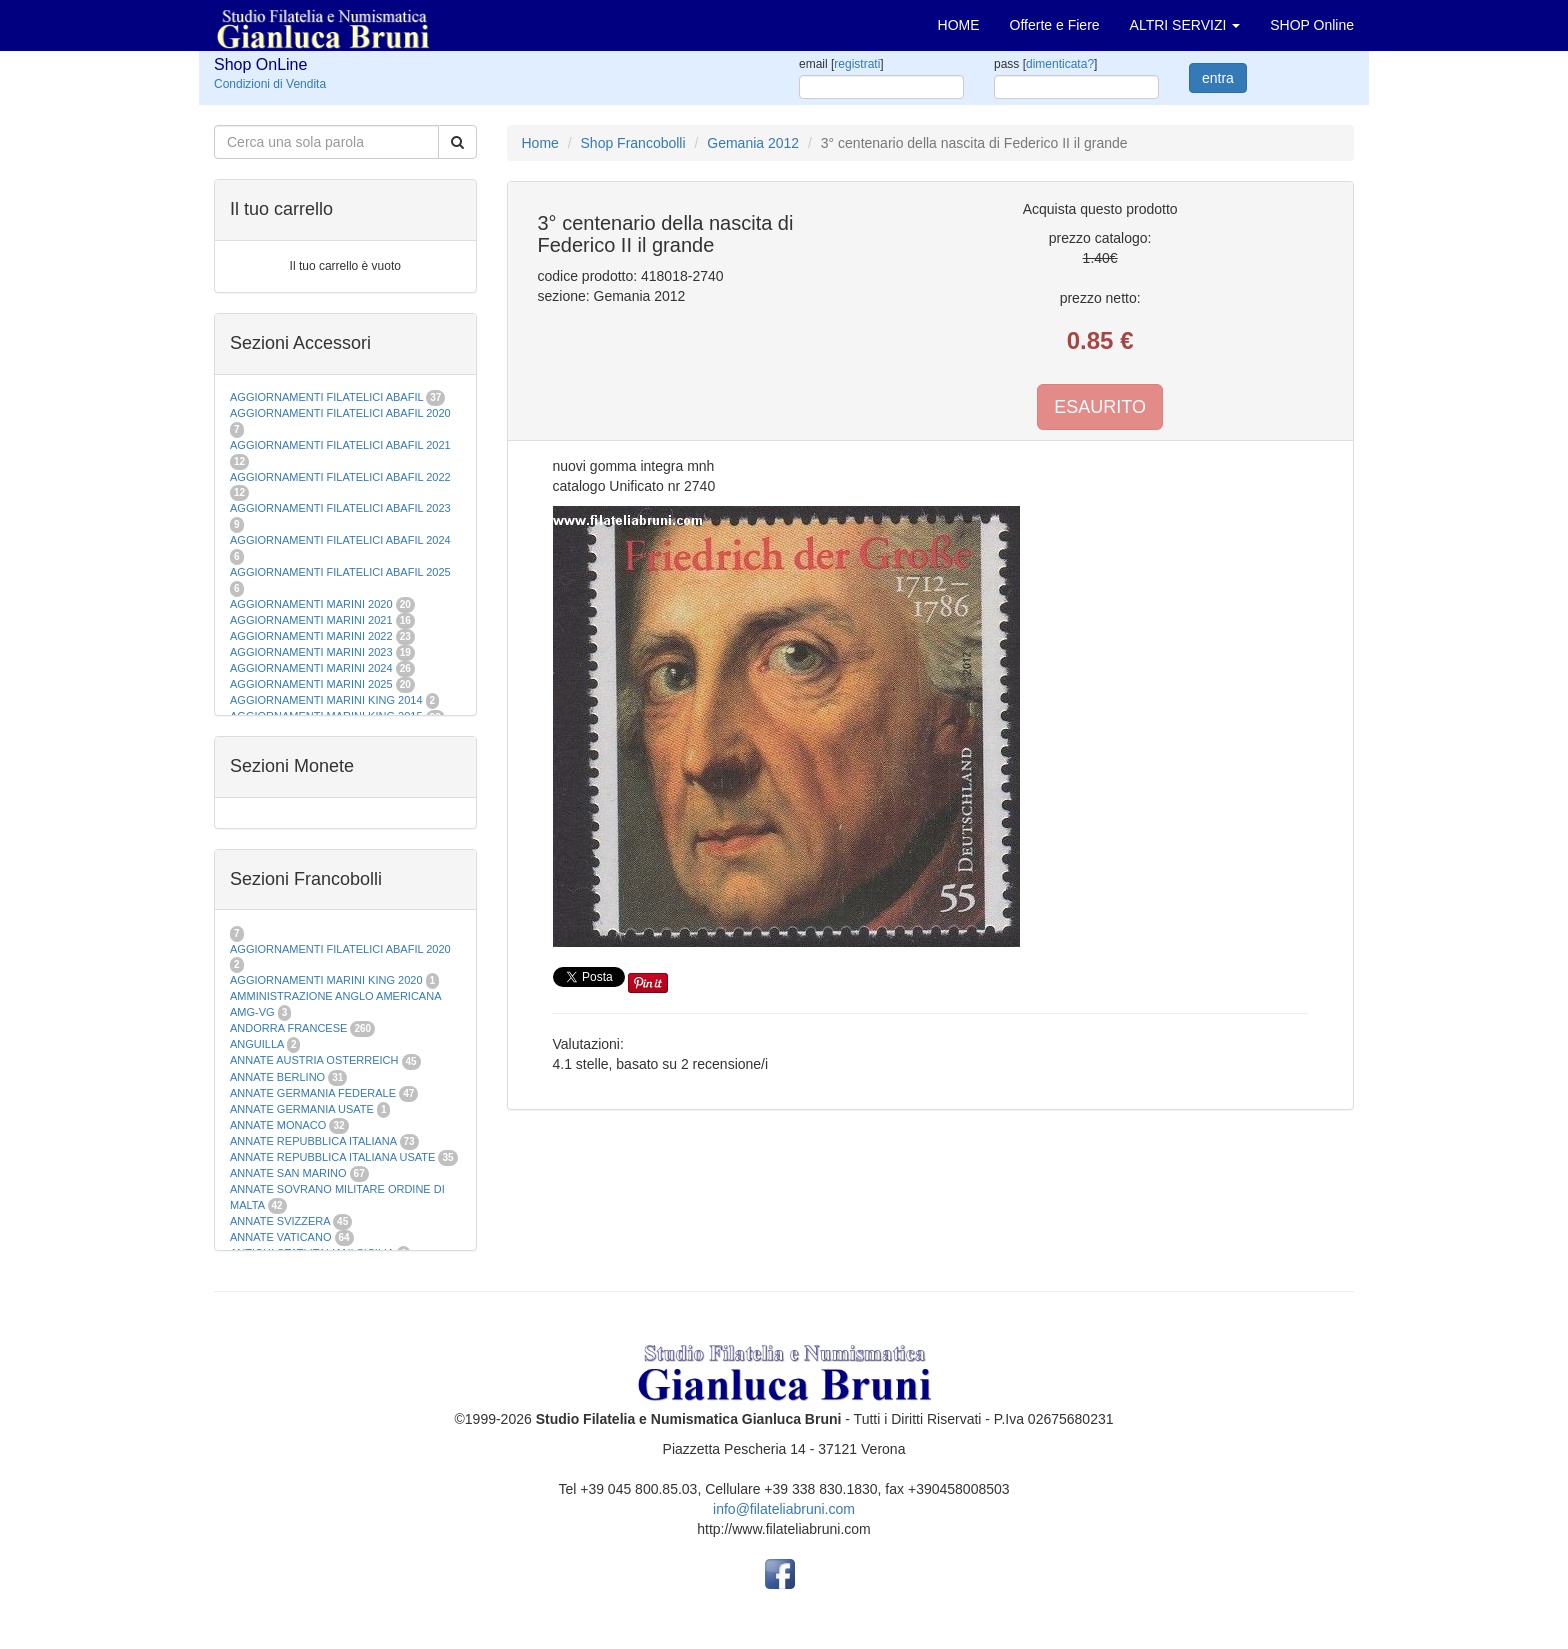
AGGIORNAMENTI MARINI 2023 (311, 652)
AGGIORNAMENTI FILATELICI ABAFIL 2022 (340, 477)
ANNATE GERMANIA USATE (302, 1109)
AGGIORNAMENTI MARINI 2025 (311, 684)
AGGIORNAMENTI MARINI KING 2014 (326, 700)
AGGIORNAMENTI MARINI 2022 (311, 636)
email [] (841, 64)
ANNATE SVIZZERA (280, 1221)
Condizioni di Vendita (270, 84)
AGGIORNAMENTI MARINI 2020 (311, 604)
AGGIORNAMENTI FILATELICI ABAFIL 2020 (340, 413)
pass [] (1045, 64)
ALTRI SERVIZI (1185, 25)
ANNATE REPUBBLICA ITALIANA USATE (334, 1157)
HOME (959, 25)
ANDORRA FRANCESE (288, 1028)
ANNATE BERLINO (277, 1077)
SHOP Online (1312, 25)
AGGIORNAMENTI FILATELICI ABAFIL (328, 397)
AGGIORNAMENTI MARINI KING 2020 (326, 980)
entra (1218, 78)
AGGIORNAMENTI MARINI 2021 (311, 620)
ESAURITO (1100, 407)
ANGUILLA (257, 1044)
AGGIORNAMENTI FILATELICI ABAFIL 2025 (340, 572)
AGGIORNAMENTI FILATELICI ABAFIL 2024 (340, 540)
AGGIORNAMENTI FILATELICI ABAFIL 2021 (340, 445)
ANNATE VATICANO (280, 1237)
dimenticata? (1060, 64)
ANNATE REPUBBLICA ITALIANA (313, 1141)
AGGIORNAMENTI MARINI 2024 (311, 668)
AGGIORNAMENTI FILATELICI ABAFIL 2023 (340, 508)
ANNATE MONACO (278, 1125)
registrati (857, 64)
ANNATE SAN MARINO (288, 1173)
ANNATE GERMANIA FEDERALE (313, 1093)
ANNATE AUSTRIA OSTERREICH (314, 1060)
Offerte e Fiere (1055, 25)
